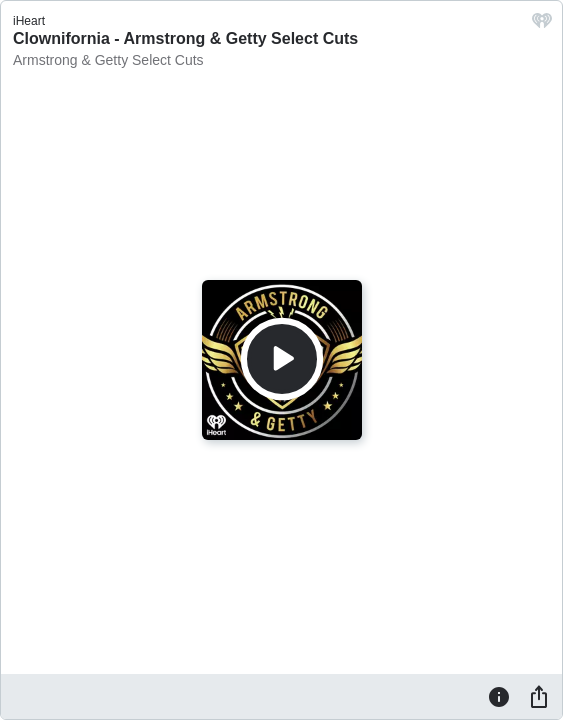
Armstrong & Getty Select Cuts (108, 60)
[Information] (499, 696)
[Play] (282, 359)
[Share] (539, 696)
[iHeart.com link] (542, 25)
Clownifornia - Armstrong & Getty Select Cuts (185, 38)
